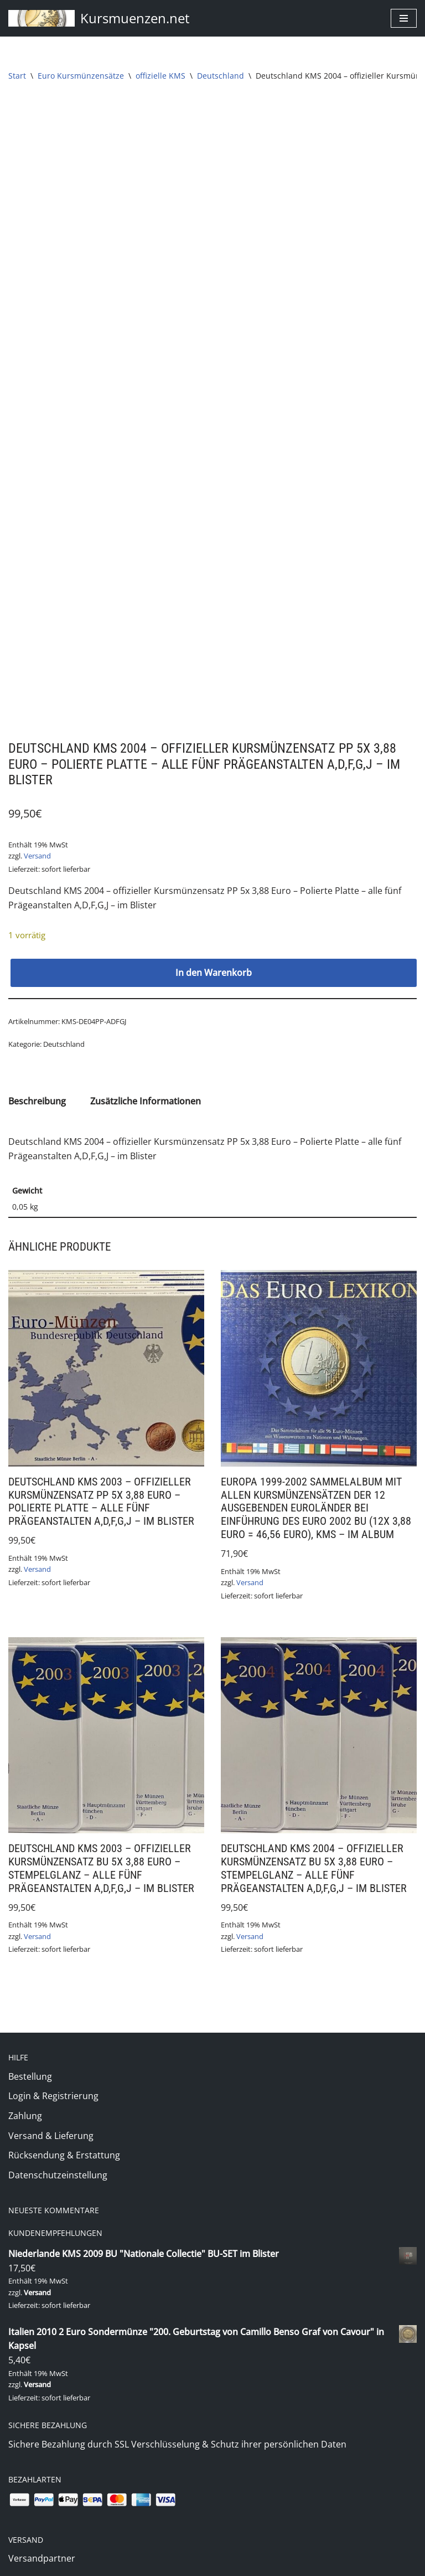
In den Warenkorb (213, 727)
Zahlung (25, 1872)
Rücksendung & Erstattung (64, 1911)
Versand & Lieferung (51, 1892)
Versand (37, 611)
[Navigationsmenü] (404, 18)
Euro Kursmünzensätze (81, 75)
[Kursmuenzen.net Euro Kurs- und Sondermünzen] (99, 18)
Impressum (32, 2467)
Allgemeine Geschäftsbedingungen (80, 2487)
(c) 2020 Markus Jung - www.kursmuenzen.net (212, 2564)
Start (17, 75)
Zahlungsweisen (41, 2394)
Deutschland (220, 75)
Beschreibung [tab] (37, 856)
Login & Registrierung (53, 1852)
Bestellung (30, 1833)
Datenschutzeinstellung (57, 1931)
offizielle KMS (160, 75)
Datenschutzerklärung (55, 2507)
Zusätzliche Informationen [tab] (145, 856)
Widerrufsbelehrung (50, 2527)
